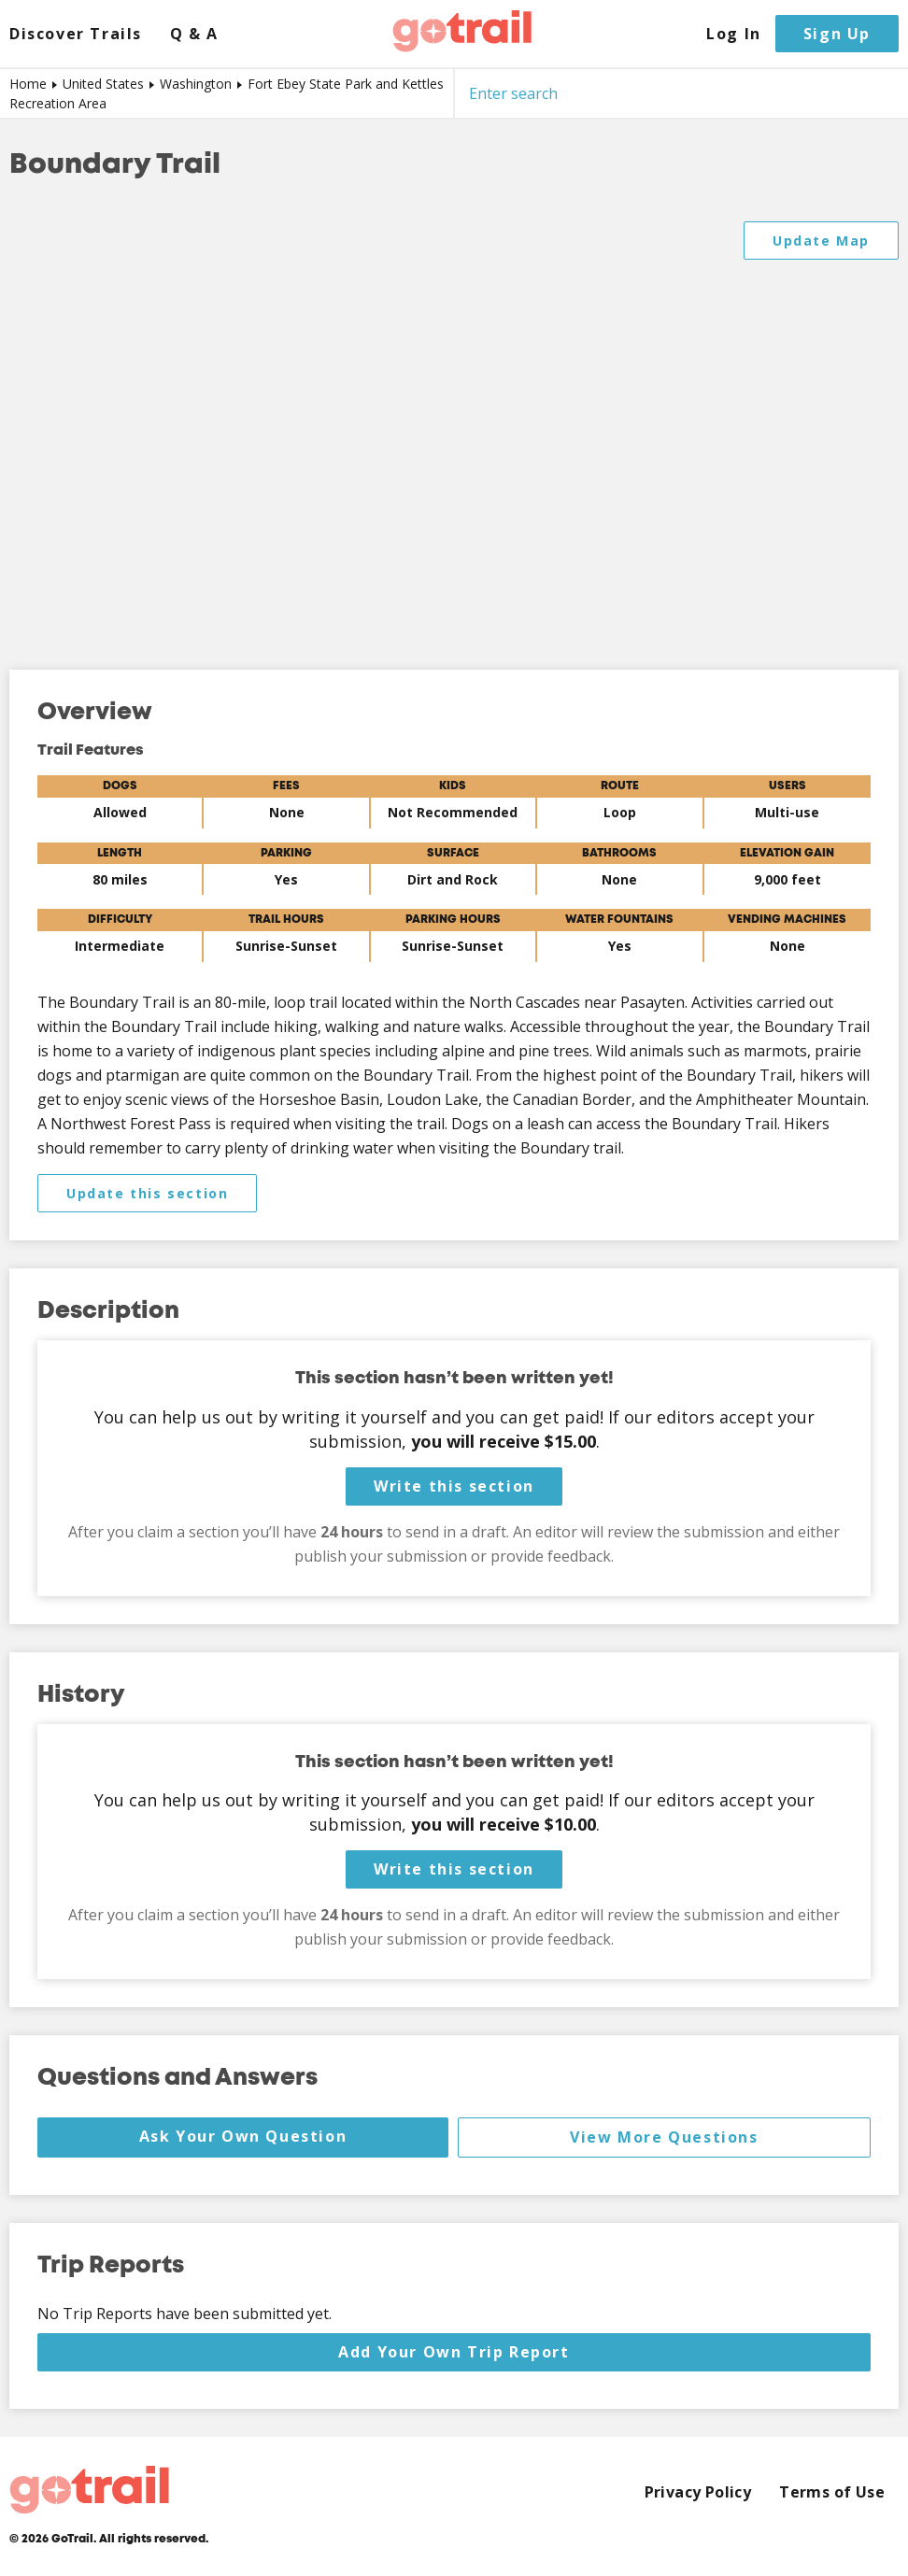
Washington (196, 83)
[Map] (454, 427)
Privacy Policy (698, 2492)
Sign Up (837, 33)
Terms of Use (832, 2492)
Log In (733, 34)
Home (28, 83)
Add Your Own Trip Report (453, 2352)
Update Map (821, 240)
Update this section (147, 1193)
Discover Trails (75, 34)
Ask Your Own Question (243, 2136)
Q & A (194, 34)
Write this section (454, 1486)
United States (103, 83)
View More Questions (664, 2137)
